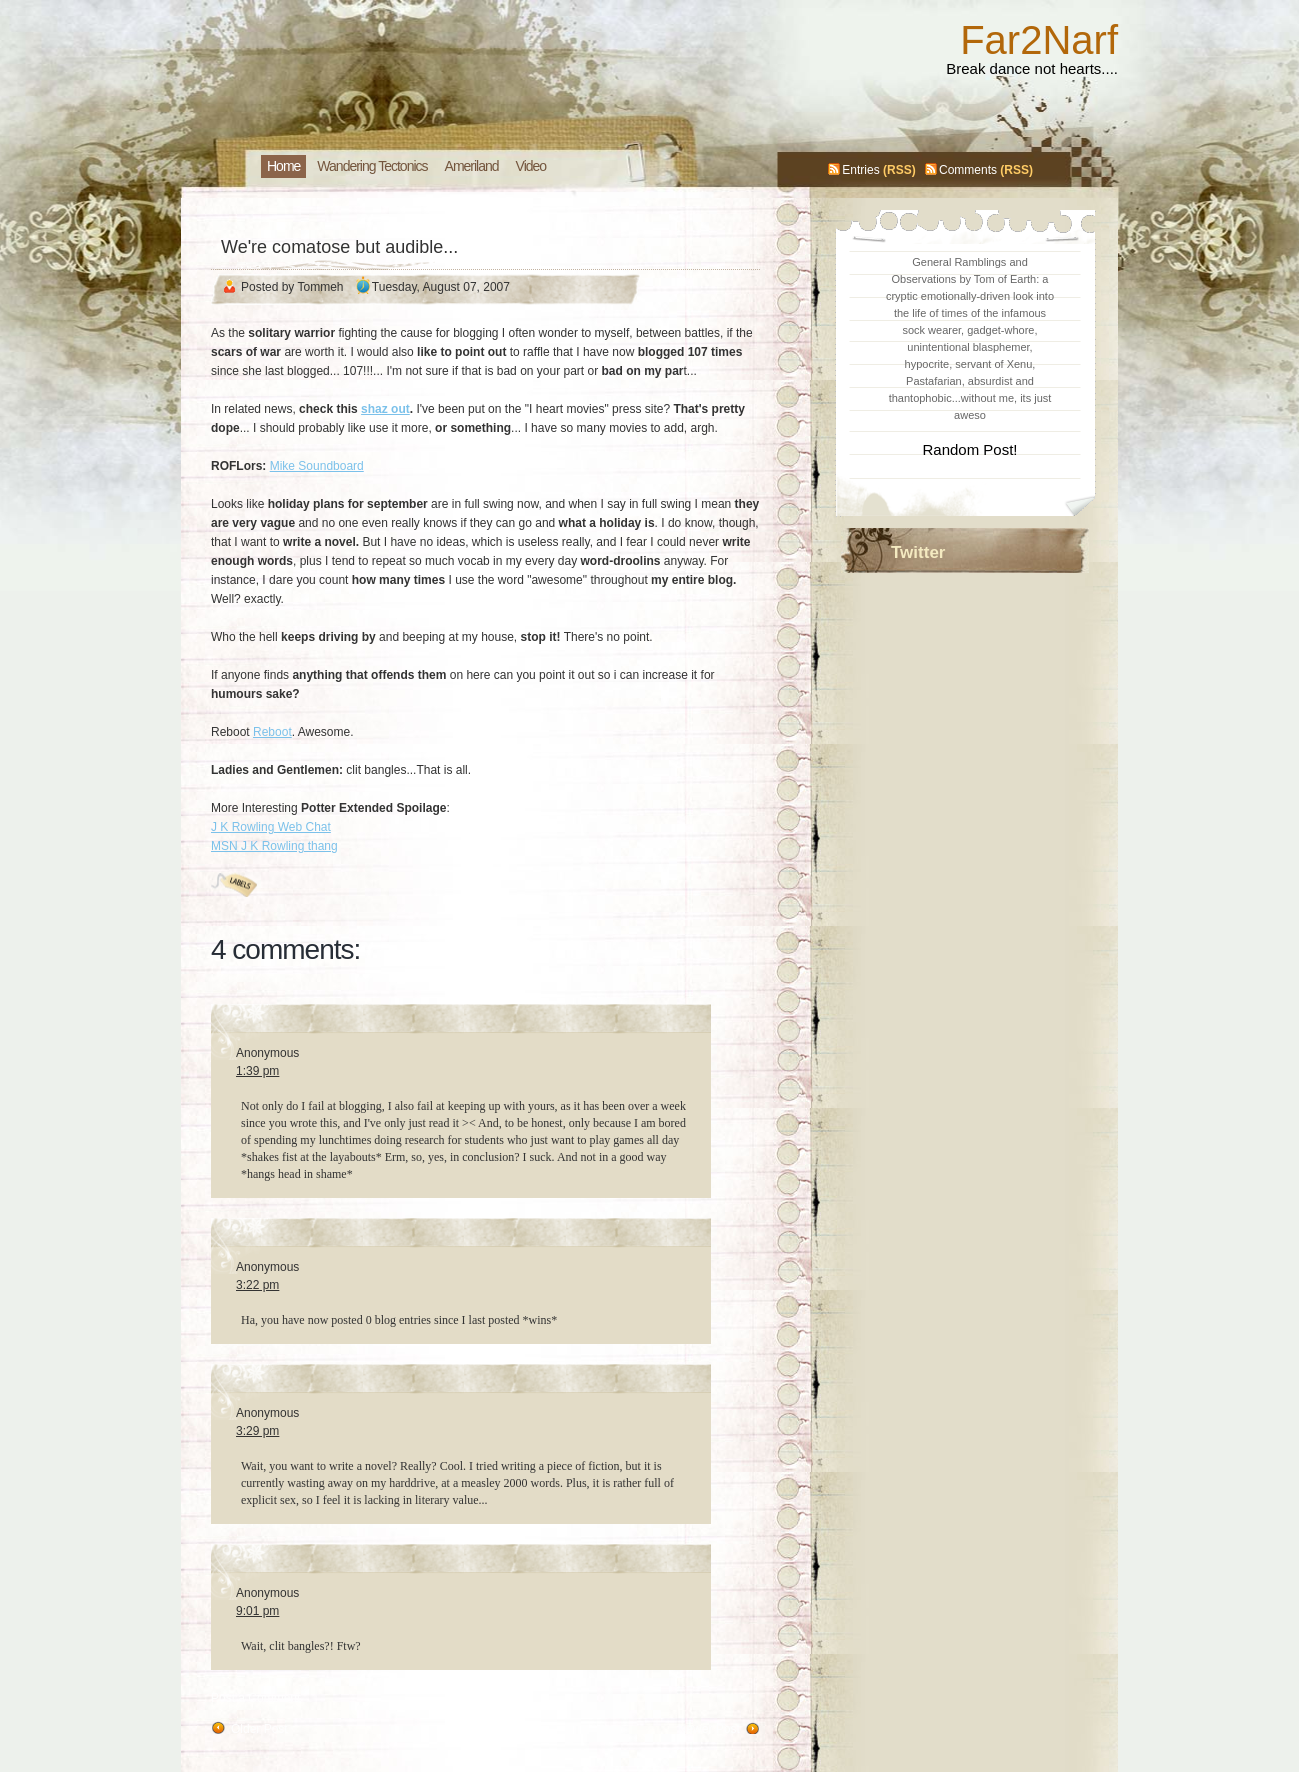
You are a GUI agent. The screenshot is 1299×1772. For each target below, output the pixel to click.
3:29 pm (257, 1431)
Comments (968, 170)
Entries (860, 170)
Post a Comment (255, 1698)
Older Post (259, 1729)
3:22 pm (257, 1285)
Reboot (272, 732)
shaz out (385, 409)
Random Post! (969, 449)
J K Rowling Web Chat (271, 827)
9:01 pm (257, 1611)
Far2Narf (1039, 40)
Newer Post (709, 1729)
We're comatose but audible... (339, 247)
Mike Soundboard (317, 466)
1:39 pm (257, 1071)
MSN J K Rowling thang (274, 846)
